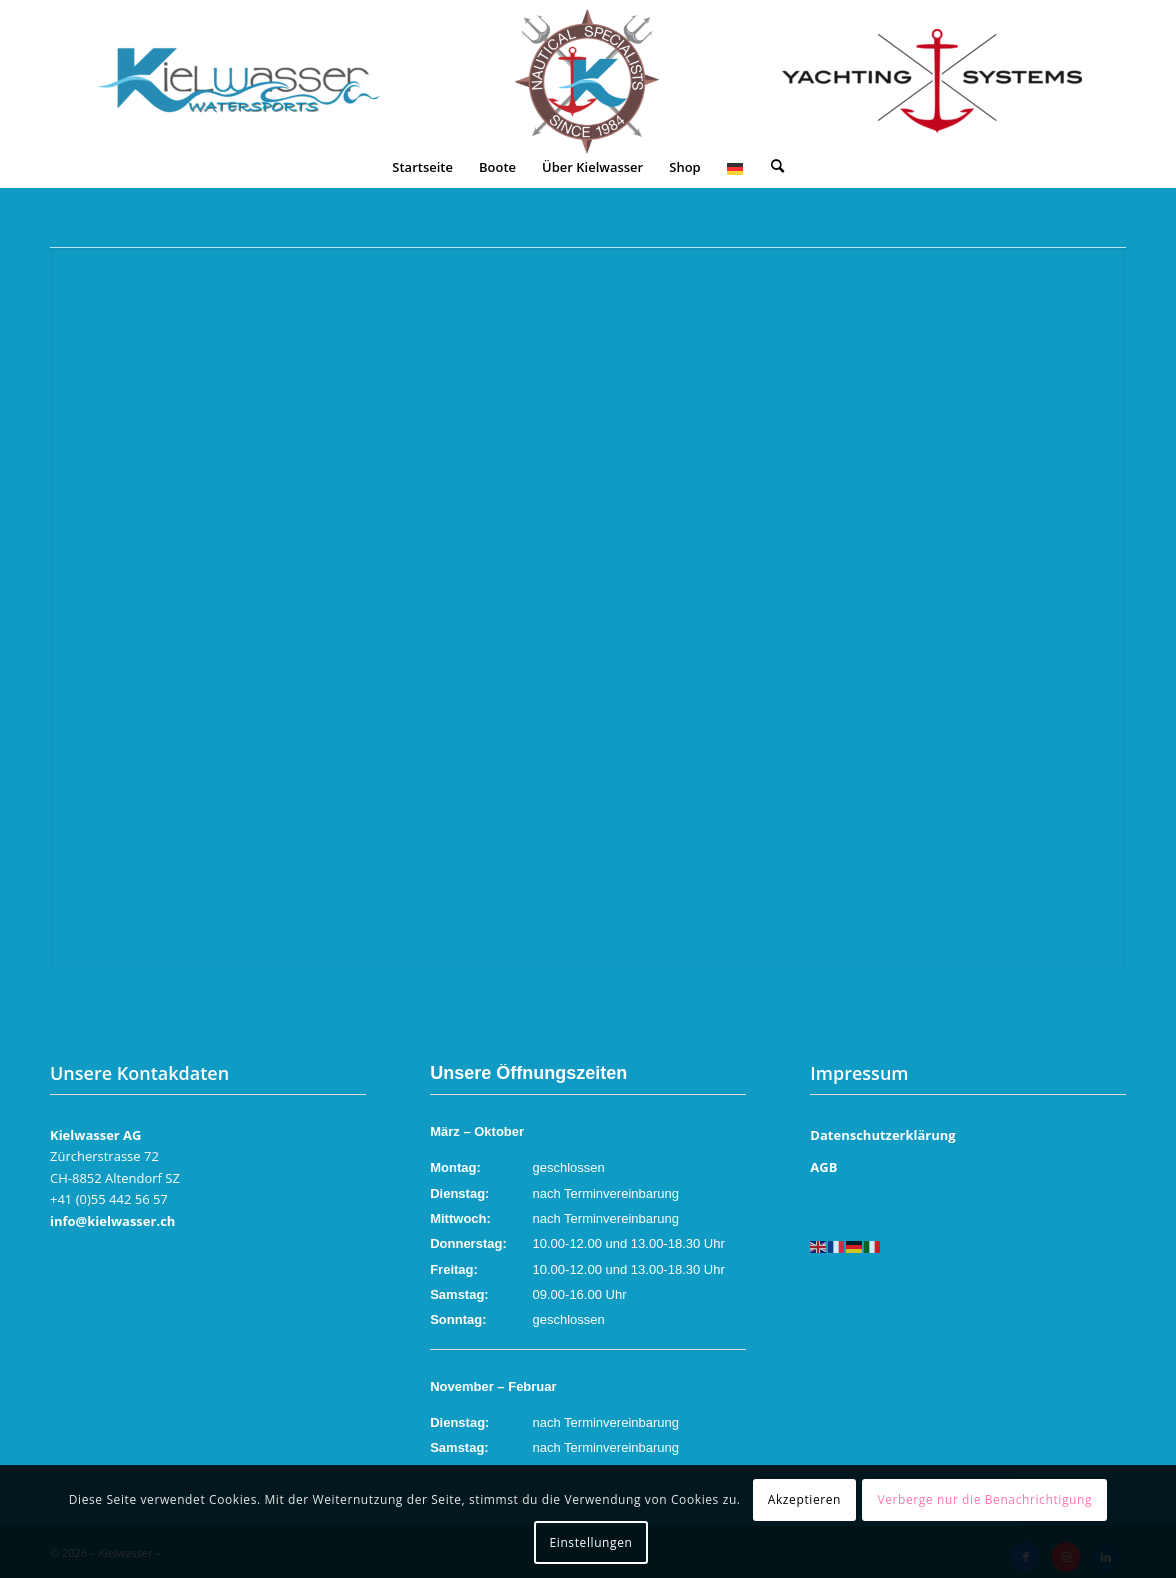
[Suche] (777, 167)
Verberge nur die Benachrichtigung (984, 1499)
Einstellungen (591, 1542)
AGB (823, 1167)
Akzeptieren (804, 1499)
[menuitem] (422, 167)
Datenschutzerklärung (882, 1135)
